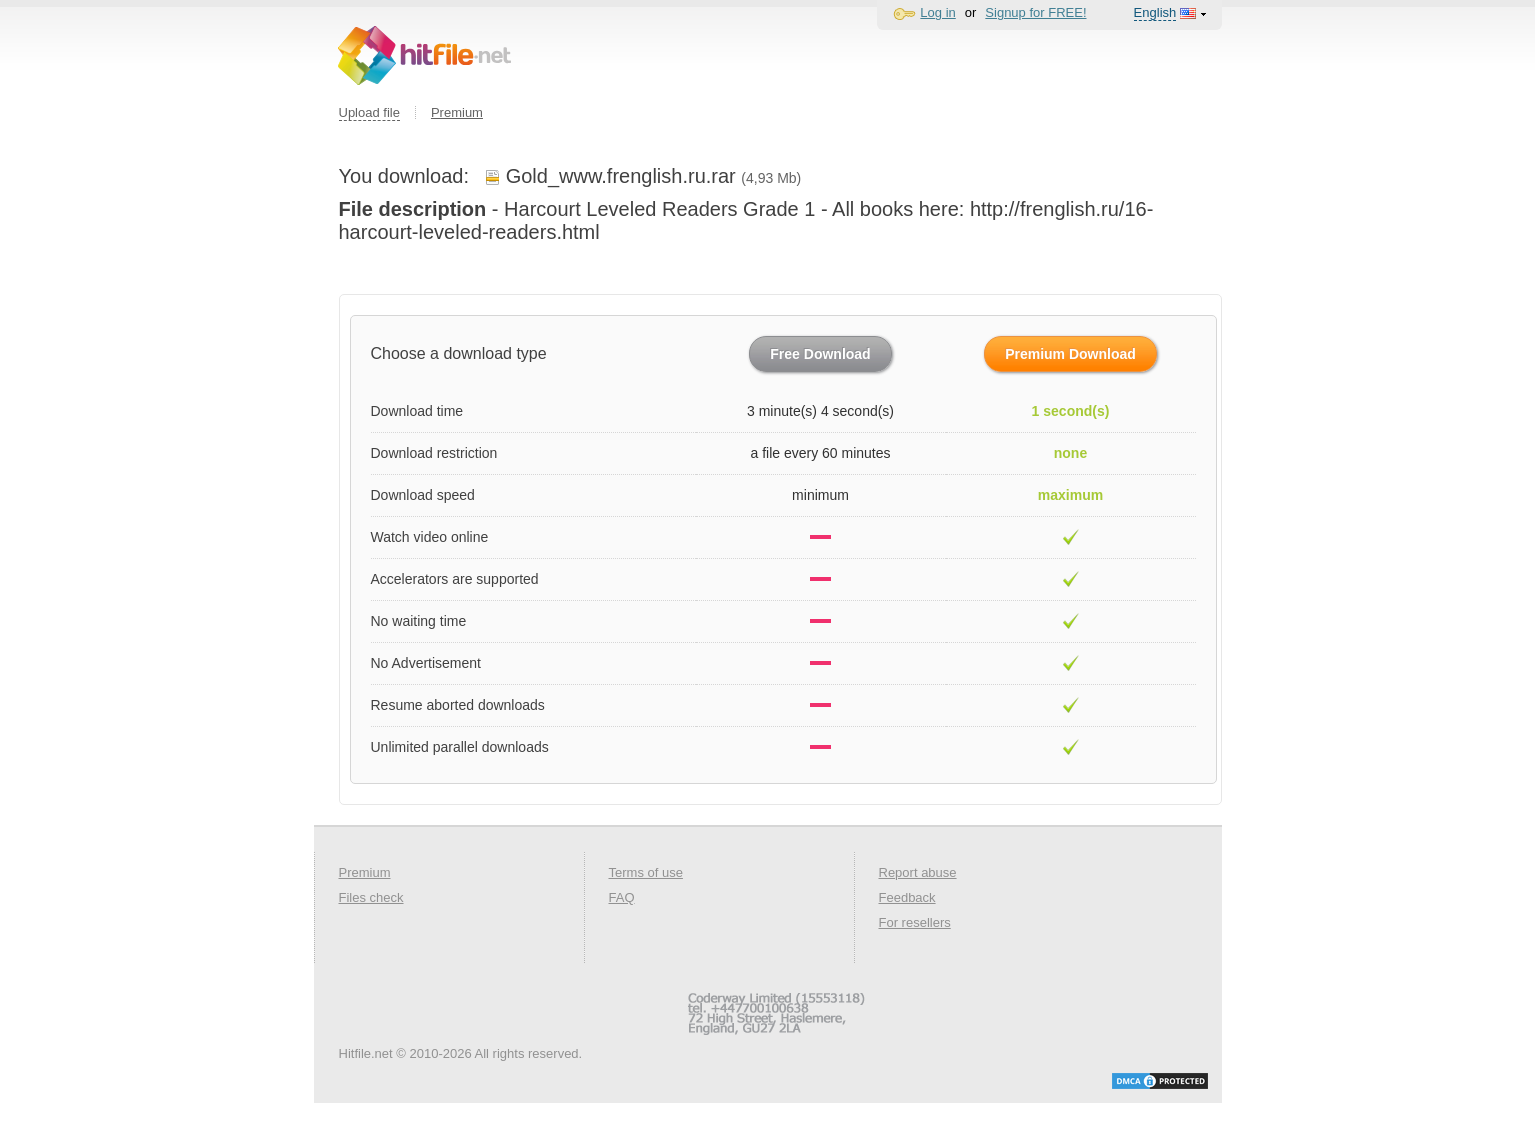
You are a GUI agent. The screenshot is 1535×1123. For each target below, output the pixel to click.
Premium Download (1070, 354)
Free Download (820, 354)
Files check (371, 897)
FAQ (622, 897)
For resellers (915, 922)
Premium (457, 112)
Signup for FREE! (1035, 12)
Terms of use (646, 872)
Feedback (907, 897)
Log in (937, 12)
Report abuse (918, 872)
